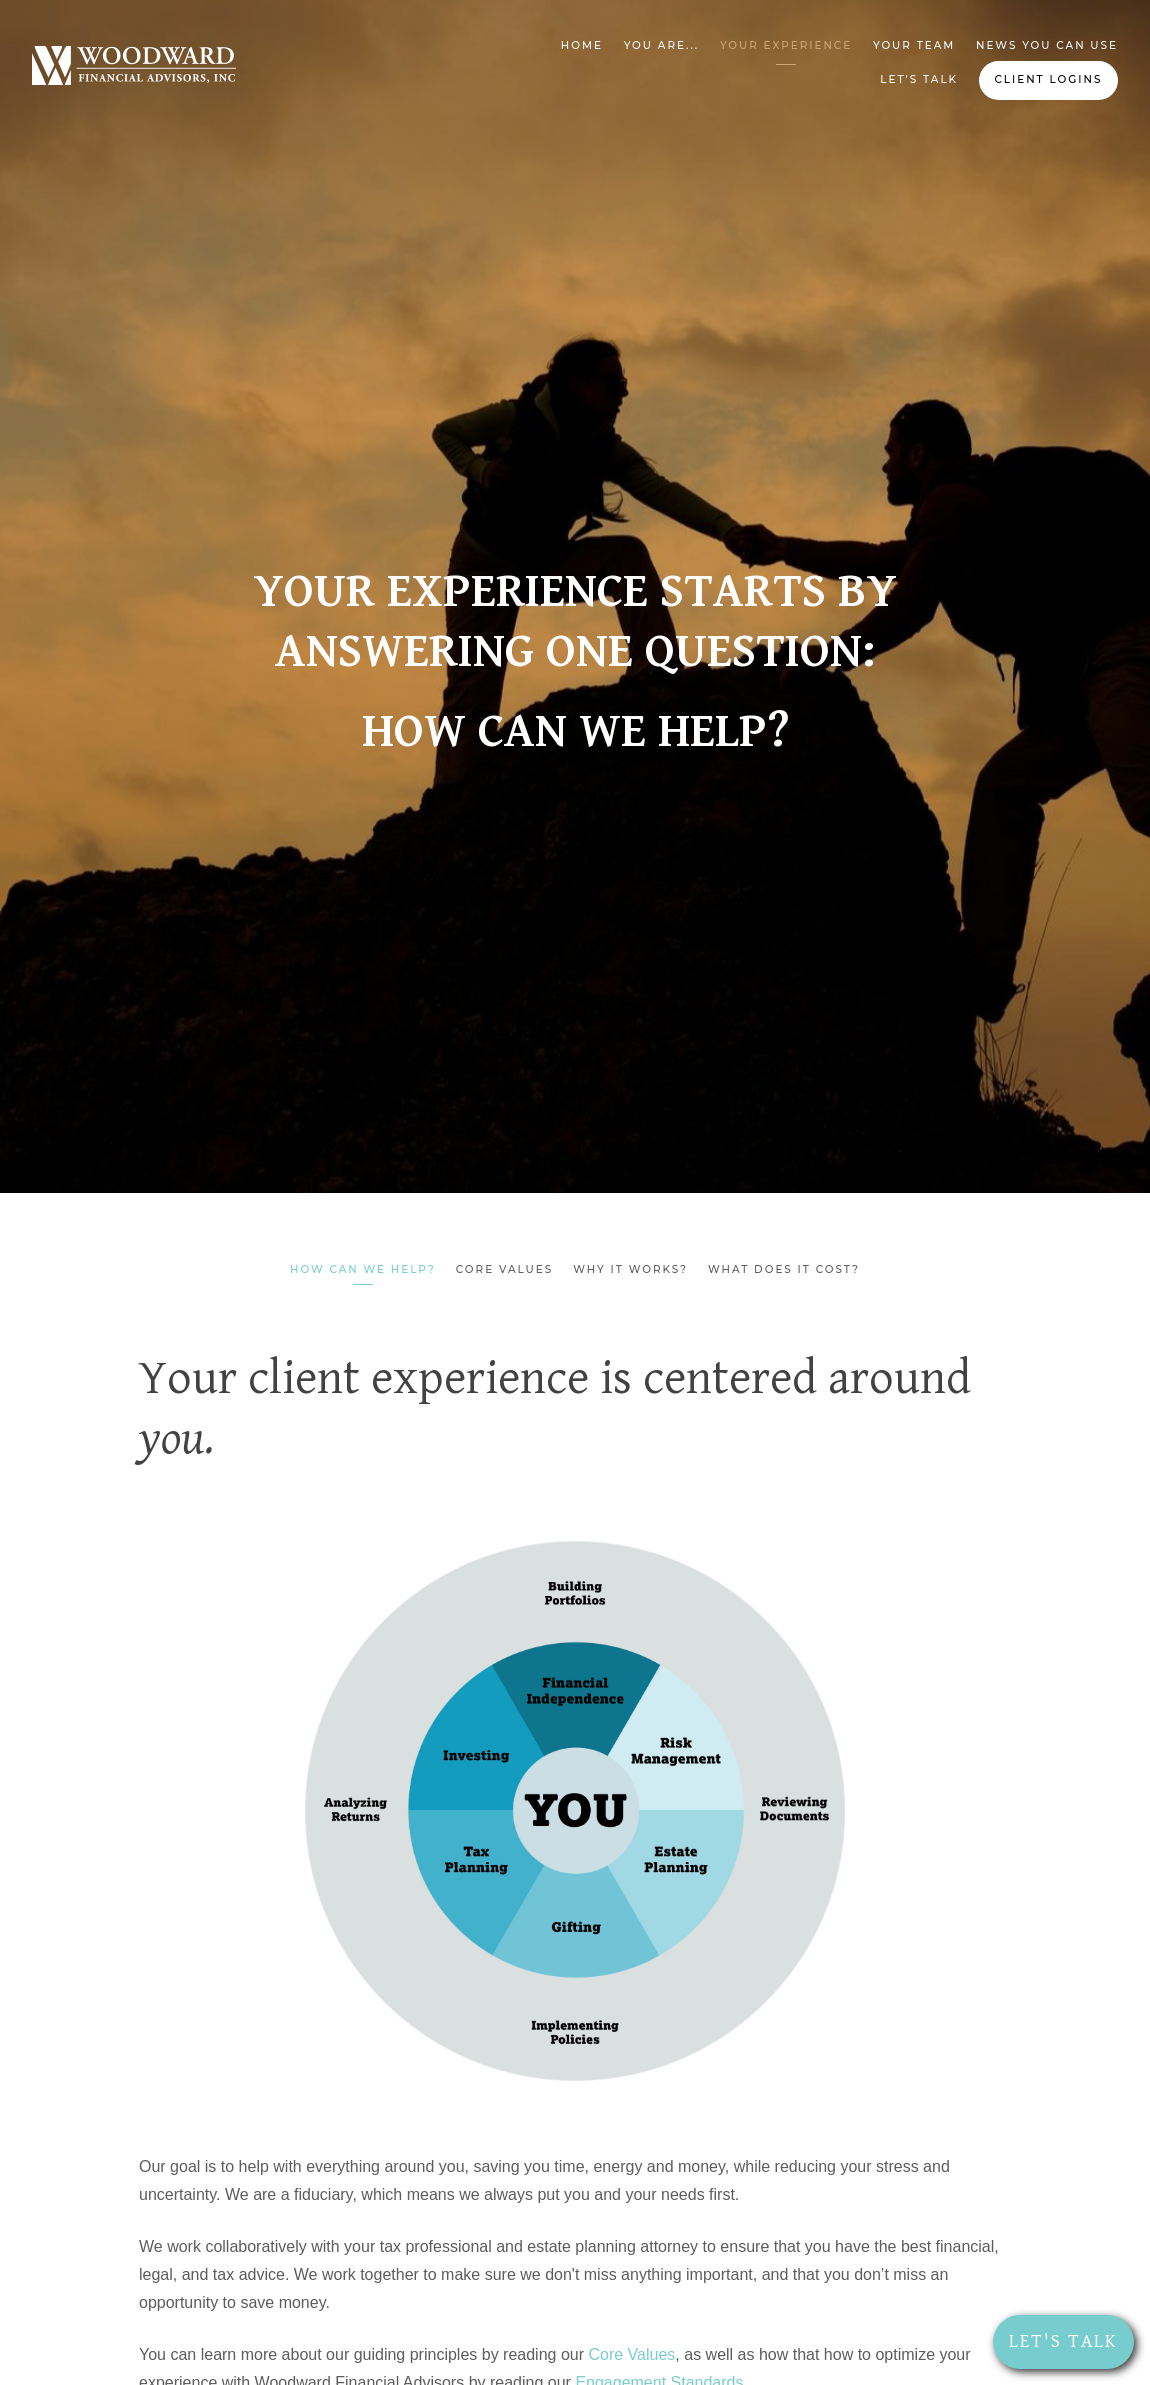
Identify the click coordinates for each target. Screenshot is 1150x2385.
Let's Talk (919, 79)
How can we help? (363, 1269)
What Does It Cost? (784, 1269)
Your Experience (786, 45)
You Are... (661, 45)
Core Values (504, 1269)
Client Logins (1048, 79)
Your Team (914, 45)
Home (582, 45)
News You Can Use (1047, 45)
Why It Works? (630, 1269)
